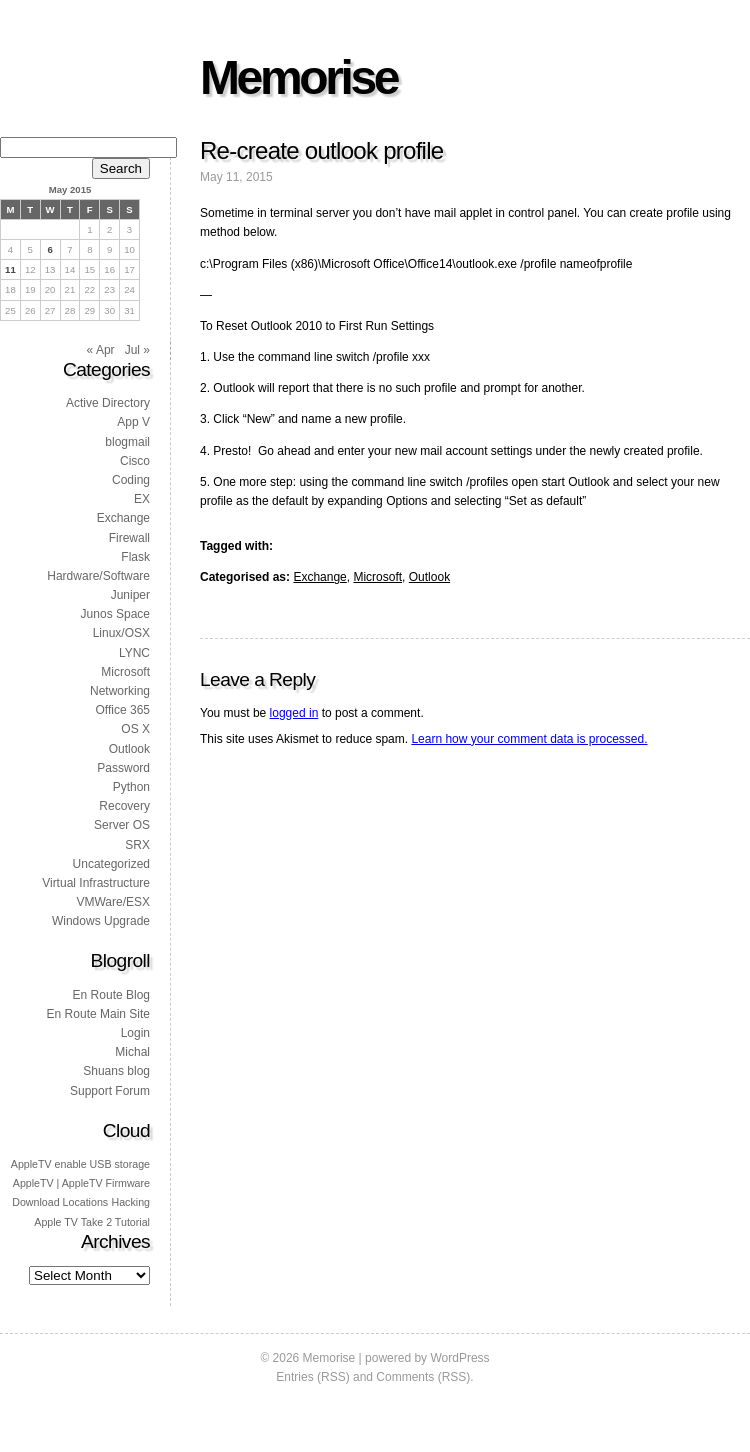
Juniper (130, 595)
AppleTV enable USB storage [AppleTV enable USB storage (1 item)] (80, 1164)
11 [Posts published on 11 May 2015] (10, 269)
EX (142, 499)
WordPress (459, 1358)
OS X (135, 729)
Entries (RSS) (312, 1377)
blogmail (127, 442)
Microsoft (377, 577)
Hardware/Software (98, 576)
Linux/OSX (121, 633)
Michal (132, 1052)
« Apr (101, 350)
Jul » (137, 350)
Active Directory (108, 403)
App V (133, 422)
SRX (137, 845)
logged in (294, 713)
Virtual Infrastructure (96, 883)
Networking (120, 691)
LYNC (134, 653)
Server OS (122, 825)
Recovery (124, 806)
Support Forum (110, 1091)
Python (131, 787)
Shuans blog (116, 1071)
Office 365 (123, 710)
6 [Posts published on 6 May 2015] (49, 249)
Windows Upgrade (101, 921)
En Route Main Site (98, 1014)
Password (123, 768)
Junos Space (115, 614)
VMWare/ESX (113, 902)
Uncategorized (111, 864)
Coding (131, 480)
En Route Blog (111, 995)
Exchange (319, 577)
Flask (135, 557)
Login (135, 1033)
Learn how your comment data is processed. (529, 739)
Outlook (429, 577)
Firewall (129, 538)
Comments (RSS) (423, 1377)
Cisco (135, 461)
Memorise (298, 77)
